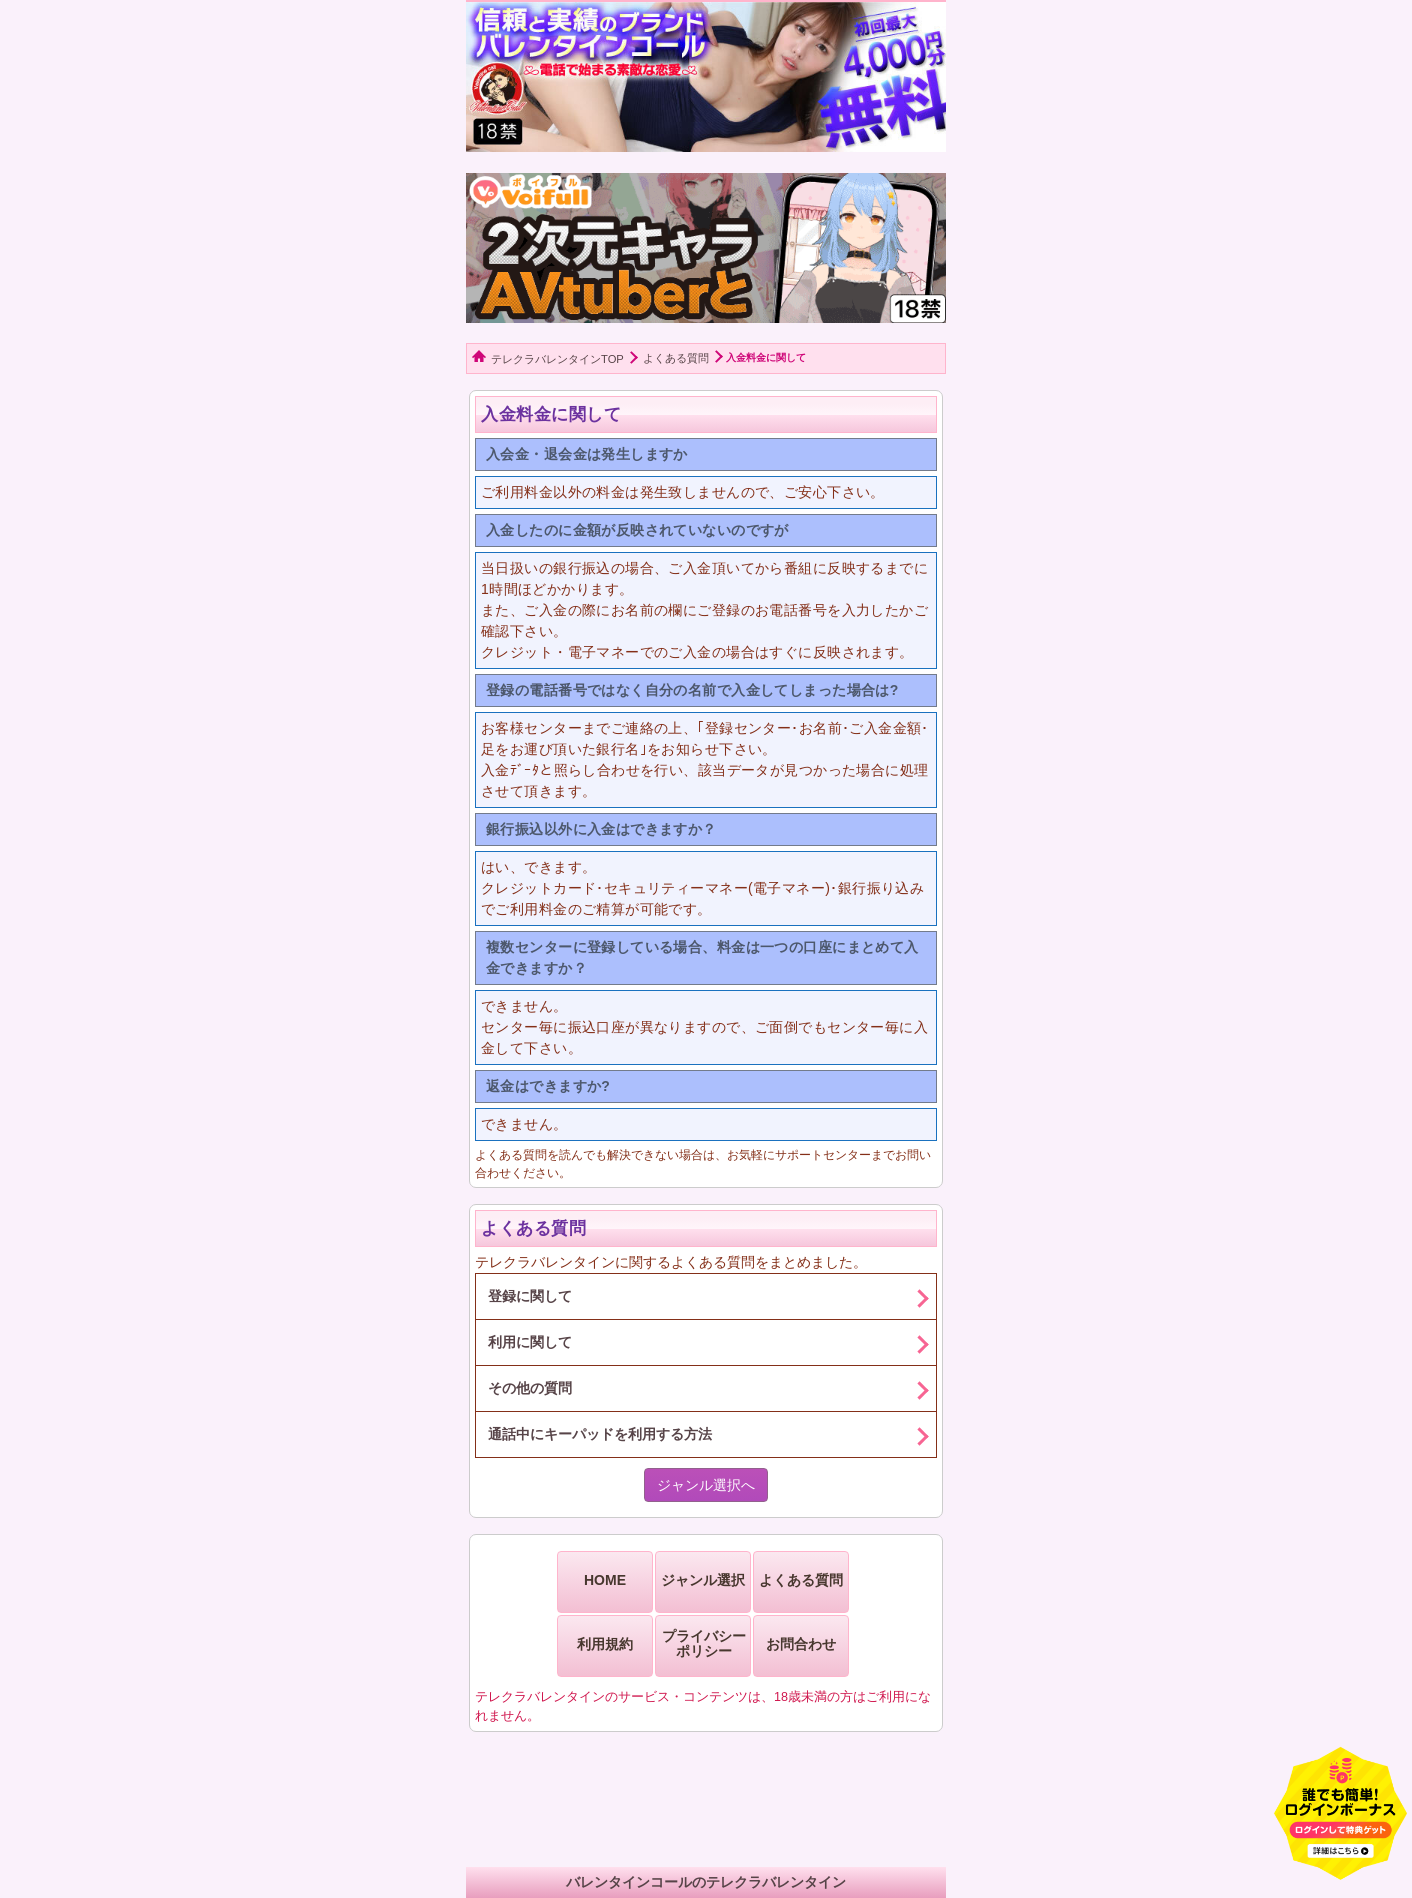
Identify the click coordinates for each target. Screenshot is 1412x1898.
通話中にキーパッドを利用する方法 (600, 1434)
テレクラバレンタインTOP (557, 359)
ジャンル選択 (703, 1580)
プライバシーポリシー (704, 1643)
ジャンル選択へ (706, 1485)
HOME (605, 1580)
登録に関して (530, 1296)
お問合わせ (801, 1644)
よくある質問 (676, 358)
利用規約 (605, 1644)
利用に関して (530, 1342)
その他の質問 (530, 1388)
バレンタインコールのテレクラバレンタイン (706, 1882)
